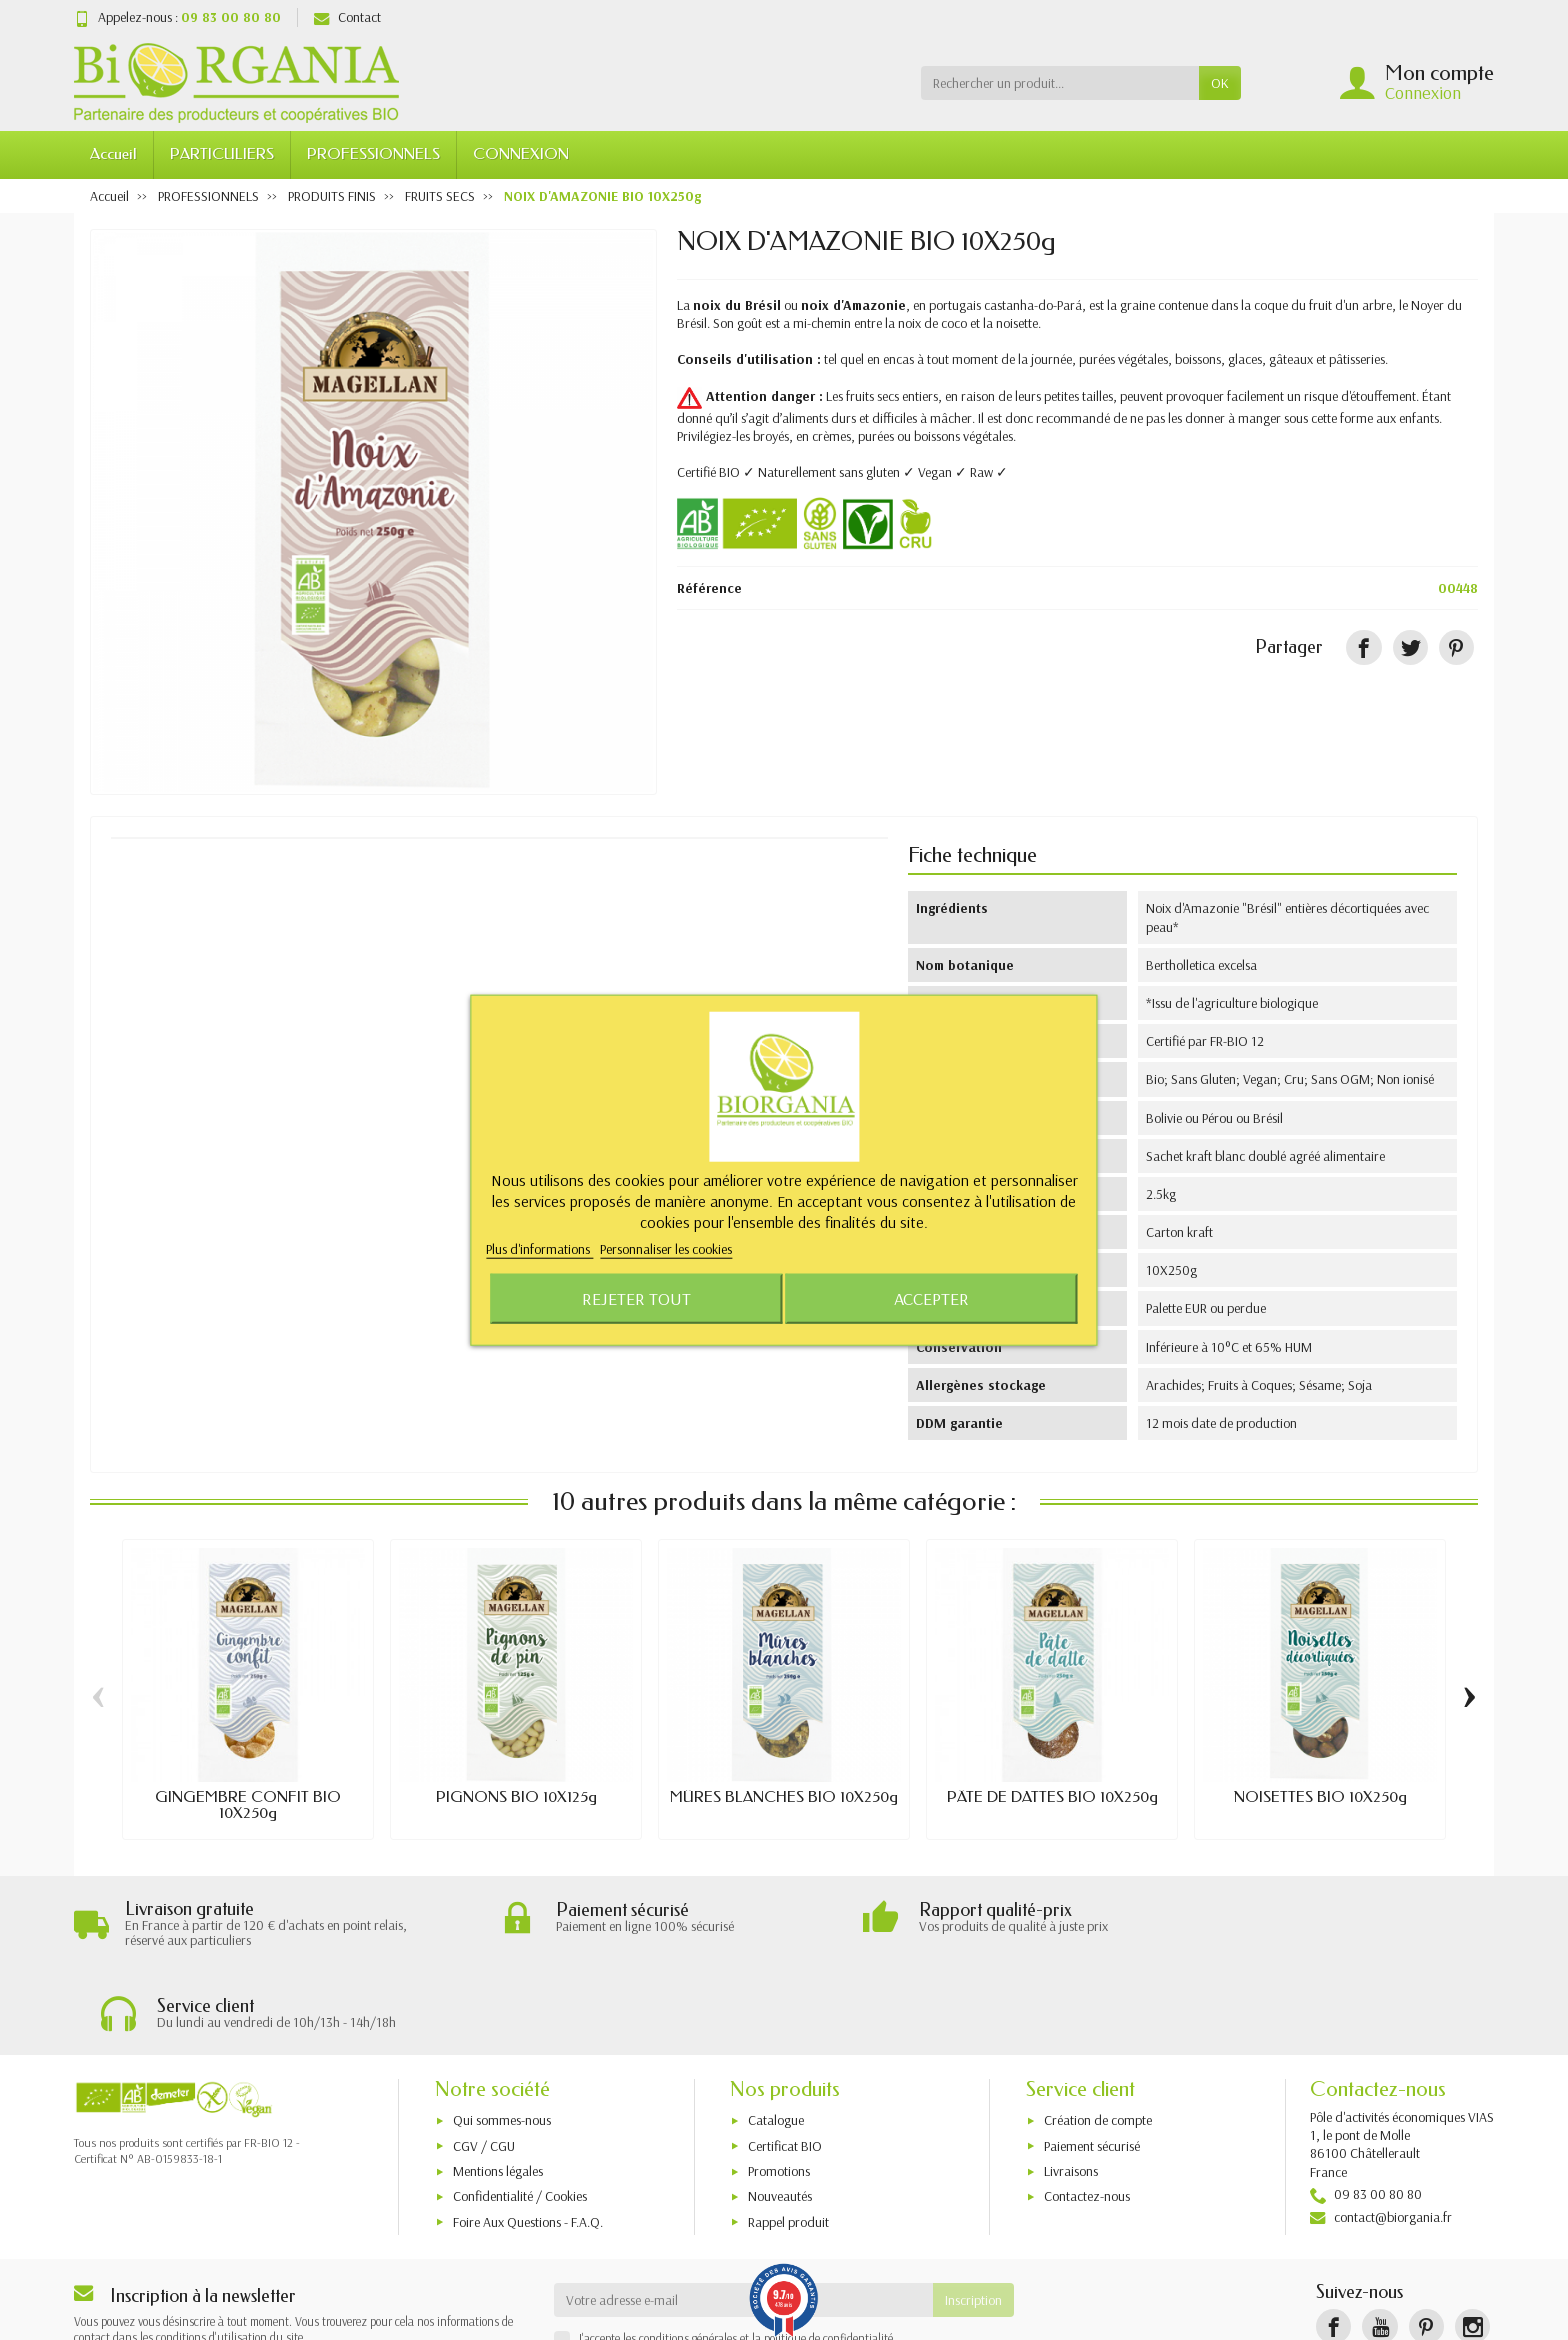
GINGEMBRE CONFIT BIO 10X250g (248, 1805)
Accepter (931, 1297)
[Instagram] (1472, 2244)
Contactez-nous (1087, 2114)
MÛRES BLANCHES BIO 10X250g (784, 1797)
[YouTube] (1379, 2244)
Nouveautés (780, 2114)
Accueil (113, 154)
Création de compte (1098, 2038)
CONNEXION (521, 154)
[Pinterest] (1456, 647)
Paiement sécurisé (1092, 2063)
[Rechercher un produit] (1060, 83)
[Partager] (1363, 647)
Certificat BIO (785, 2063)
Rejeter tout (636, 1297)
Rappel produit (788, 2139)
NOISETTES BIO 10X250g (1320, 1797)
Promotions (779, 2089)
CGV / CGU (484, 2063)
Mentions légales (498, 2089)
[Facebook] (1333, 2244)
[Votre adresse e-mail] (743, 2218)
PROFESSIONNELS (373, 154)
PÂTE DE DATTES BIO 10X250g (1052, 1797)
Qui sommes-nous (502, 2038)
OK (1220, 83)
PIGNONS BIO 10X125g (516, 1797)
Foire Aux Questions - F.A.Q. (528, 2139)
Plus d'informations (539, 1249)
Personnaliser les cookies (666, 1249)
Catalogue (776, 2038)
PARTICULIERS (222, 154)
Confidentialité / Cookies (520, 2114)
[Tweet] (1410, 647)
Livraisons (1071, 2089)
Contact (347, 17)
